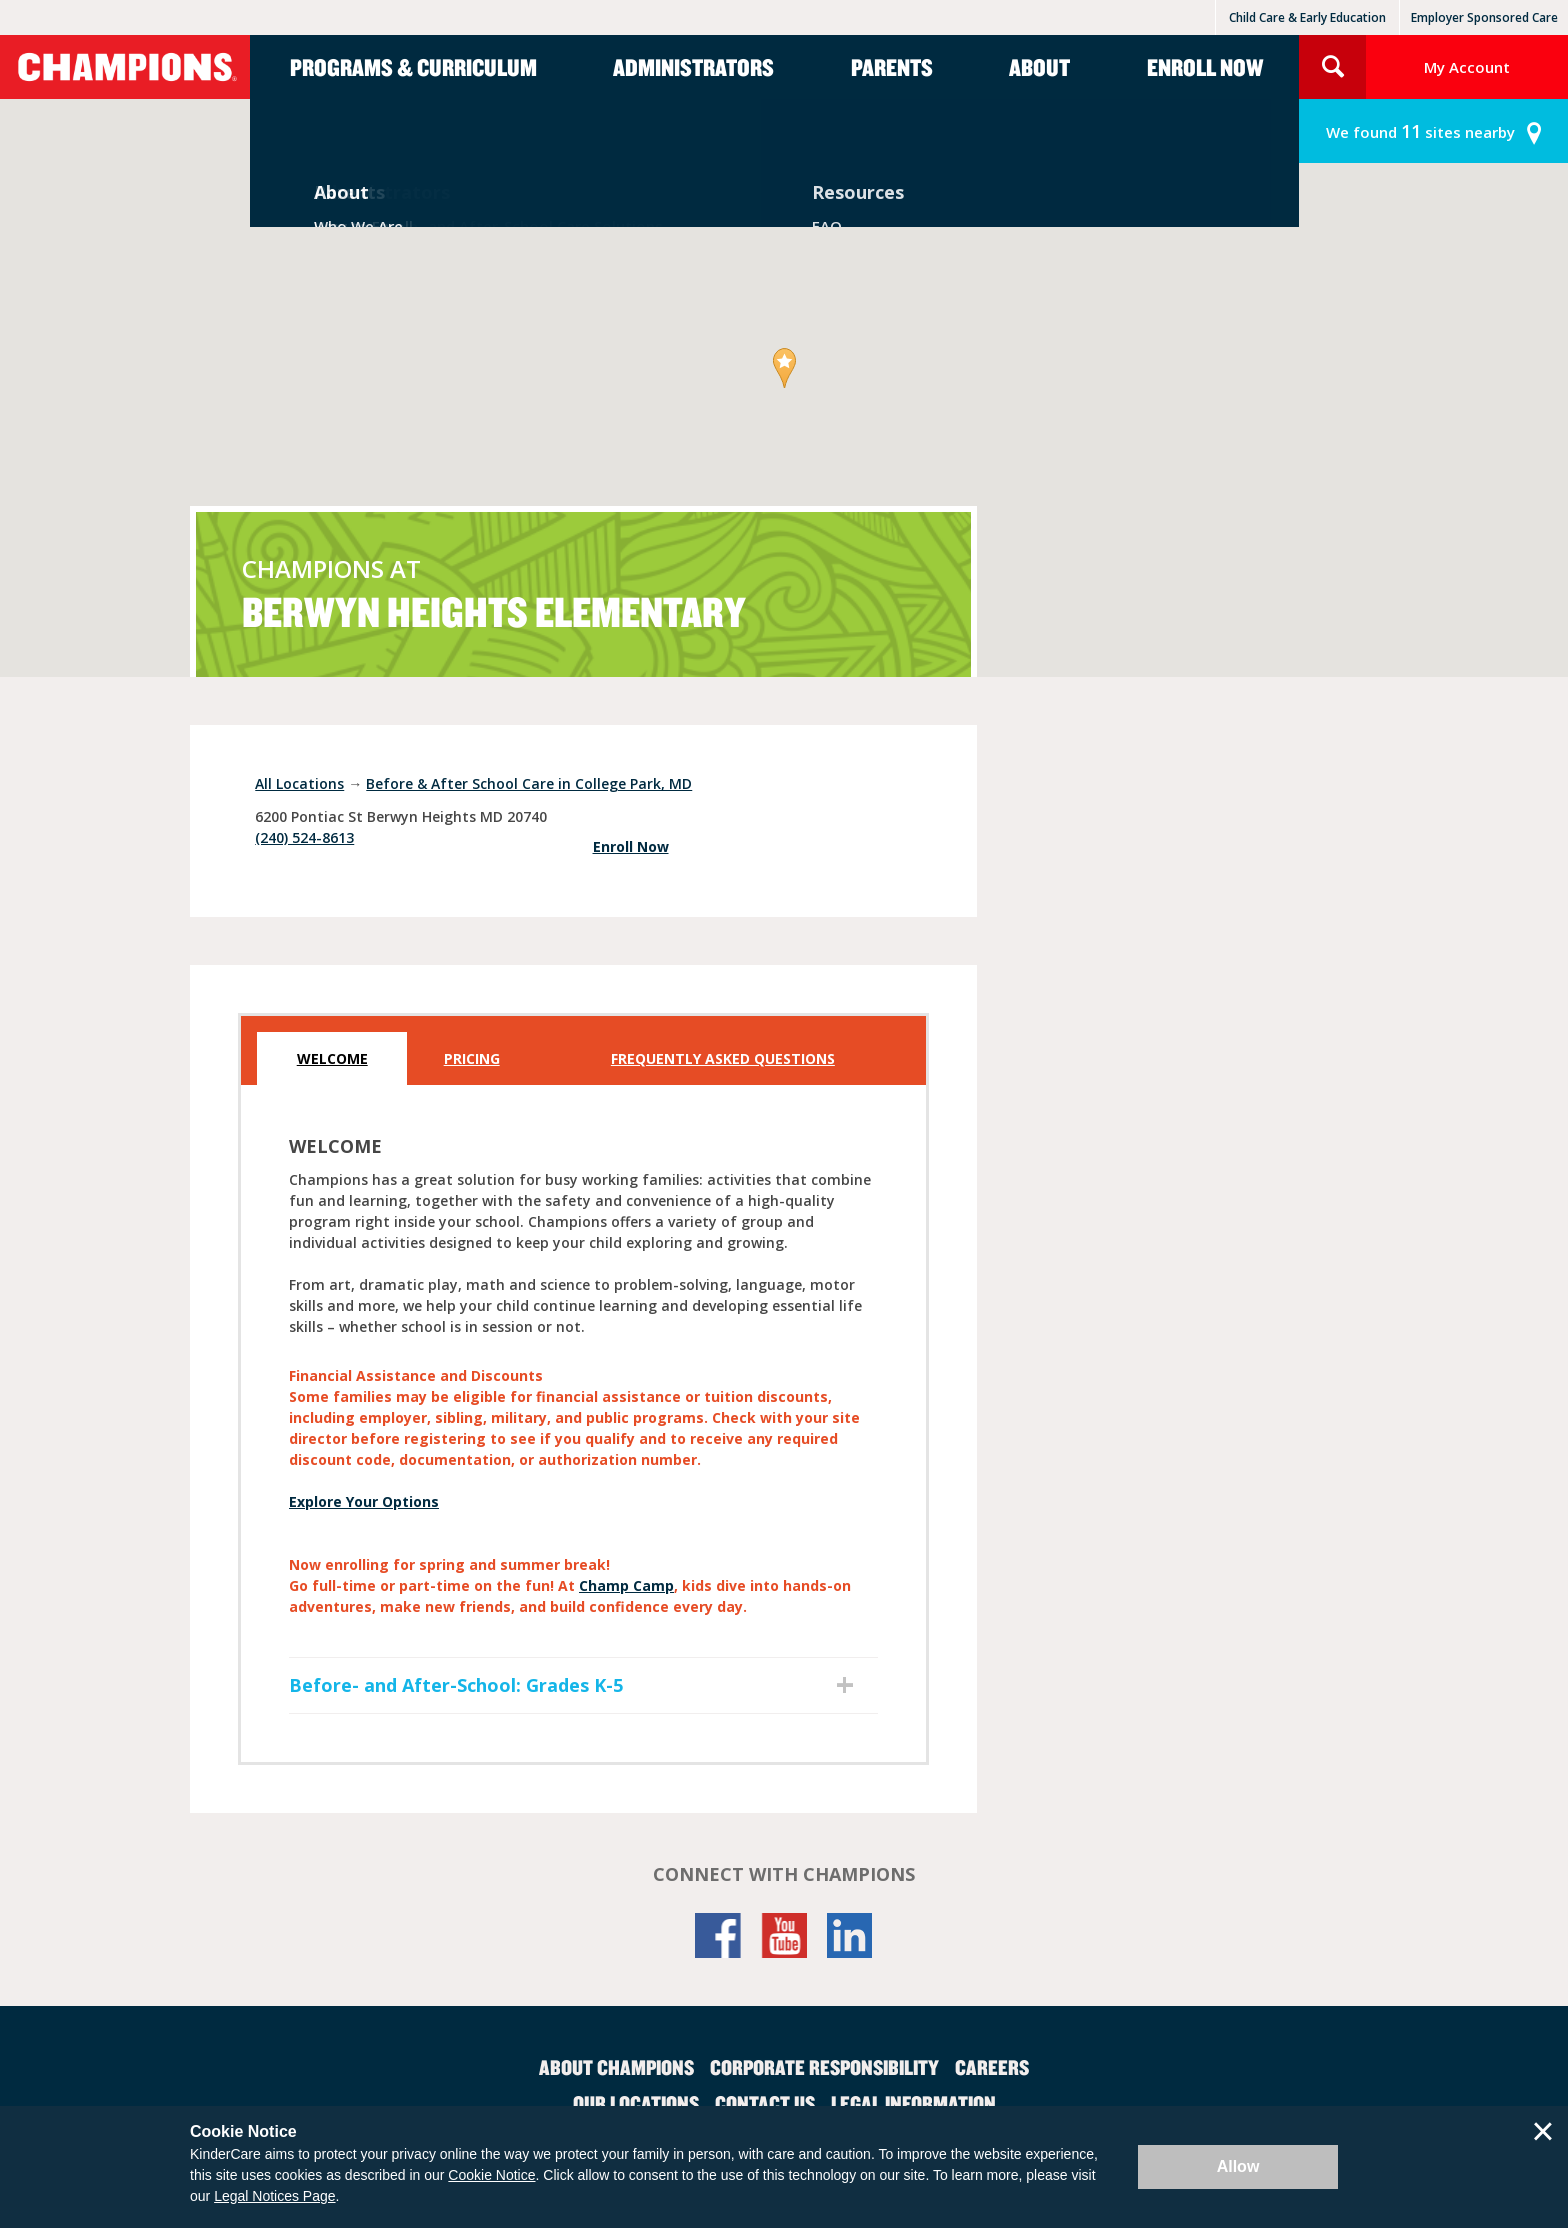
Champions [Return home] (125, 67)
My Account (1467, 67)
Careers (992, 2067)
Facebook (718, 1935)
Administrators (693, 67)
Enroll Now (1205, 67)
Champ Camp (626, 1585)
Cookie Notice (491, 2175)
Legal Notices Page (274, 2196)
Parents (892, 67)
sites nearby (1420, 131)
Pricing (472, 1058)
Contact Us (765, 2103)
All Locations (299, 783)
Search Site (1332, 67)
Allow (1238, 2166)
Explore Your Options (364, 1501)
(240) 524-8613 (304, 837)
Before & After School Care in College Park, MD (529, 783)
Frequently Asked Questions (723, 1058)
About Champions (616, 2067)
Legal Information (913, 2103)
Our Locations (636, 2103)
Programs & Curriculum (413, 67)
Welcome (332, 1058)
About (1039, 67)
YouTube (784, 1935)
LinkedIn (850, 1935)
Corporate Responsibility (824, 2067)
